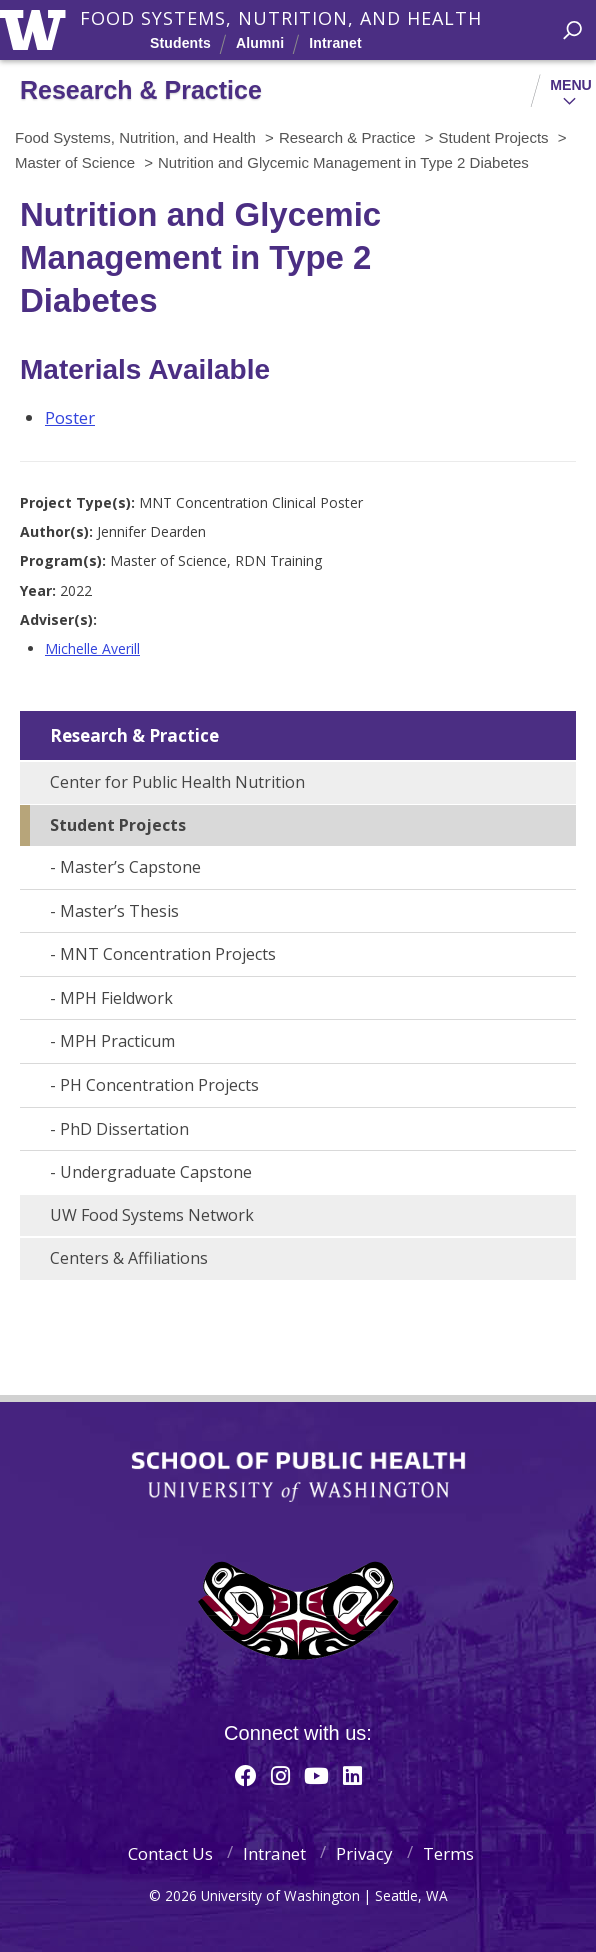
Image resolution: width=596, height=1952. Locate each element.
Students (180, 43)
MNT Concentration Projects (168, 954)
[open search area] (572, 30)
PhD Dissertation (124, 1129)
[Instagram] (280, 1775)
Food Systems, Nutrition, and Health (281, 18)
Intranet (335, 43)
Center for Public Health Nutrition (177, 782)
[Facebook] (246, 1775)
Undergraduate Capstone (156, 1172)
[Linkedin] (352, 1775)
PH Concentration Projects (159, 1085)
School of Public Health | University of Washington (298, 1477)
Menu (571, 85)
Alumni (260, 43)
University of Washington (36, 27)
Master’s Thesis (119, 911)
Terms (448, 1853)
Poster (70, 417)
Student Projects (118, 825)
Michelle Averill (92, 648)
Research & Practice (134, 735)
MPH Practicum (117, 1041)
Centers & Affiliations (129, 1258)
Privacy (364, 1853)
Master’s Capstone (130, 867)
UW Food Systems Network (152, 1215)
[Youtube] (316, 1775)
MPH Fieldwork (116, 998)
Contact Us (170, 1853)
